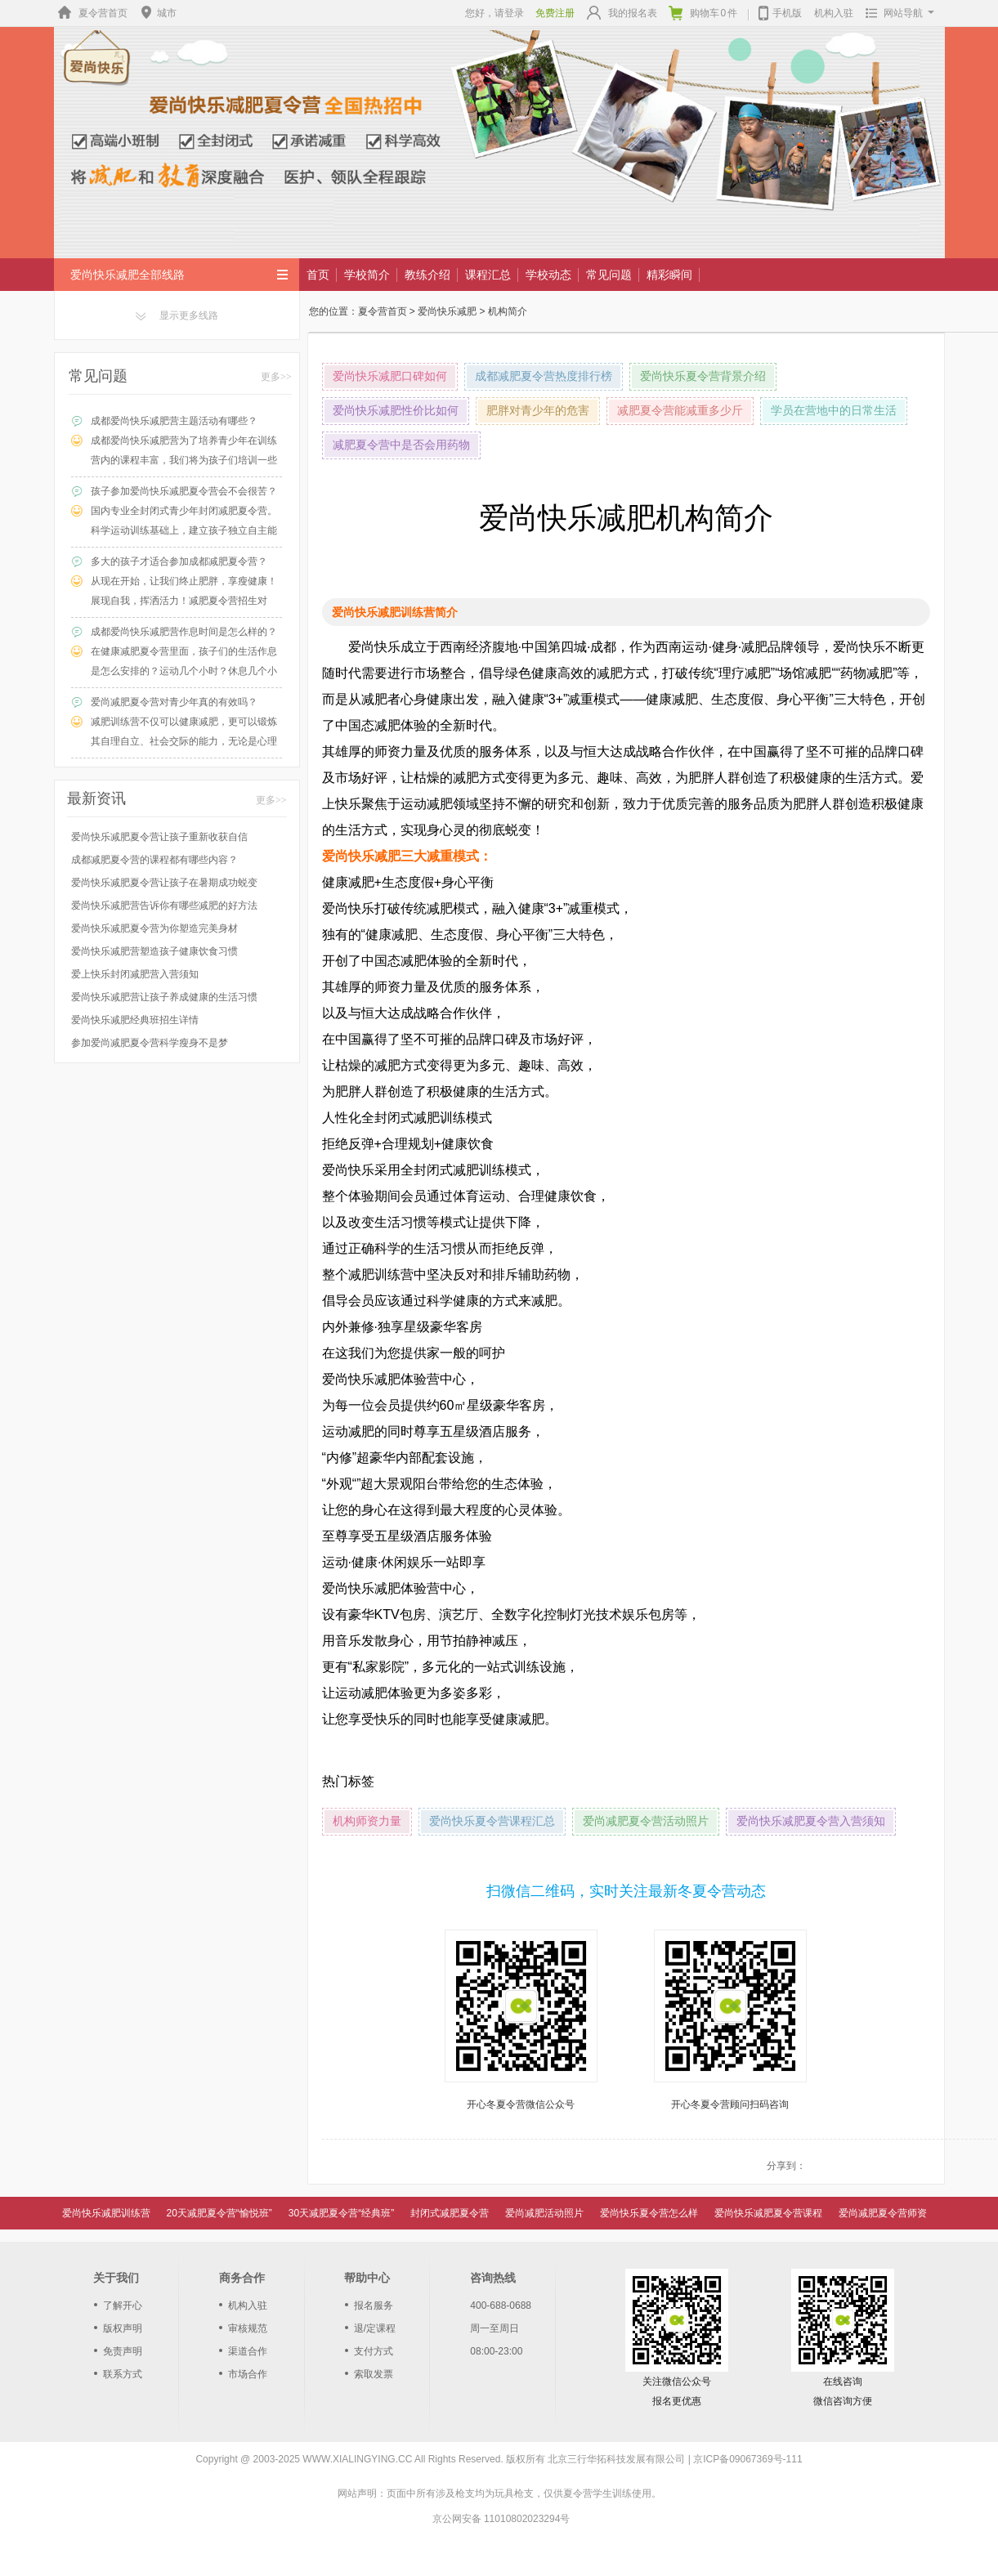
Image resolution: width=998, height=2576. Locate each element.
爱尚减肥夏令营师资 (883, 2213)
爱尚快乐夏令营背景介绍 (703, 376)
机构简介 (507, 311)
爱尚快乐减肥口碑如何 (390, 376)
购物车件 (703, 13)
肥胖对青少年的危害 (537, 411)
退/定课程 (375, 2328)
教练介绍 (427, 274)
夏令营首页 (91, 13)
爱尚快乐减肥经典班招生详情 (135, 1020)
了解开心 (122, 2305)
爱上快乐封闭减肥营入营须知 (135, 974)
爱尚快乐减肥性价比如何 (396, 411)
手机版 (780, 11)
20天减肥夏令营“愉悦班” (219, 2213)
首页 (318, 274)
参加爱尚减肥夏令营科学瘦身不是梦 (149, 1043)
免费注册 (555, 13)
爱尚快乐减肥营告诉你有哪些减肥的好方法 (164, 905)
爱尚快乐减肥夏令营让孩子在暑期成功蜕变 (164, 882)
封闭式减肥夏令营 (449, 2213)
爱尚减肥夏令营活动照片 (646, 1821)
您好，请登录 (494, 13)
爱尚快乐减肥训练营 (106, 2213)
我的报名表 (622, 13)
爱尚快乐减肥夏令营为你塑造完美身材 (154, 928)
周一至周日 (494, 2328)
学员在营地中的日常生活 (834, 411)
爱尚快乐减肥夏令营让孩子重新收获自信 (159, 837)
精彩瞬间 (669, 274)
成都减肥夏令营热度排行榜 (543, 376)
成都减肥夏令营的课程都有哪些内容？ (154, 859)
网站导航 (896, 13)
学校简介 (367, 274)
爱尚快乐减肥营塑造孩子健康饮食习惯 (154, 951)
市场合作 (247, 2374)
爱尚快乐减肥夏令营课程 (768, 2213)
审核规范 (247, 2328)
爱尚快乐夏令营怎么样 (649, 2213)
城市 (157, 13)
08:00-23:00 (496, 2351)
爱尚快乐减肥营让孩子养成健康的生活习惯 (164, 997)
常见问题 (609, 274)
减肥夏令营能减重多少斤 (680, 411)
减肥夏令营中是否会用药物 (401, 445)
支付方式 (373, 2351)
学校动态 (548, 274)
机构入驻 (833, 13)
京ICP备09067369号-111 (747, 2459)
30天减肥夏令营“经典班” (341, 2213)
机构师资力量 (367, 1821)
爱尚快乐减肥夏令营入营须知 (810, 1821)
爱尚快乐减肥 (447, 311)
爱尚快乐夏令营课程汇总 (492, 1821)
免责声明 (122, 2351)
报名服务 (373, 2305)
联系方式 (122, 2374)
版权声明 (122, 2328)
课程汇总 (488, 274)
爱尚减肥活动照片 (544, 2213)
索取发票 (373, 2374)
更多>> (276, 376)
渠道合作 (247, 2351)
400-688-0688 (500, 2305)
